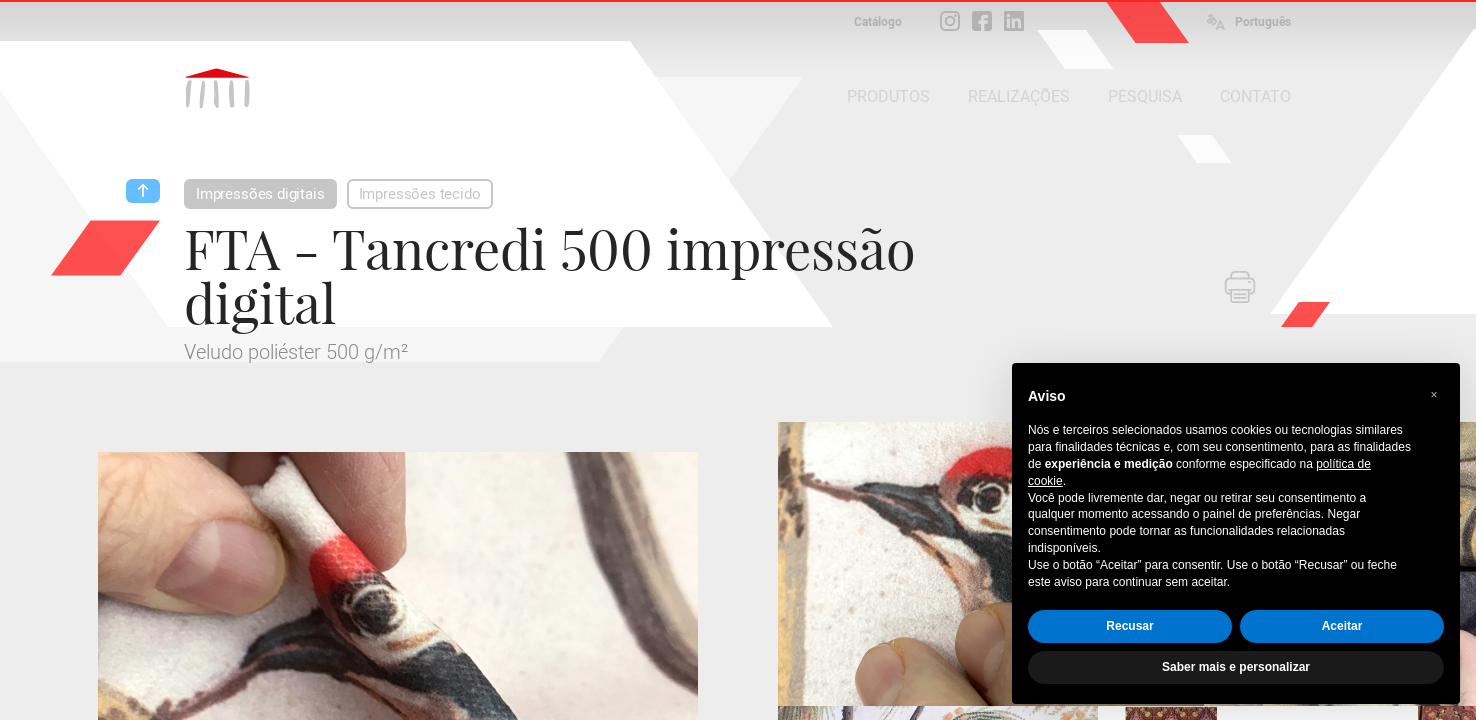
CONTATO (1255, 96)
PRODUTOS (888, 96)
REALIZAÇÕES (1019, 96)
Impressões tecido (420, 194)
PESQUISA (1145, 96)
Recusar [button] (1129, 626)
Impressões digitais (260, 194)
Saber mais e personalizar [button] (1236, 667)
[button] (1434, 395)
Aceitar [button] (1342, 626)
